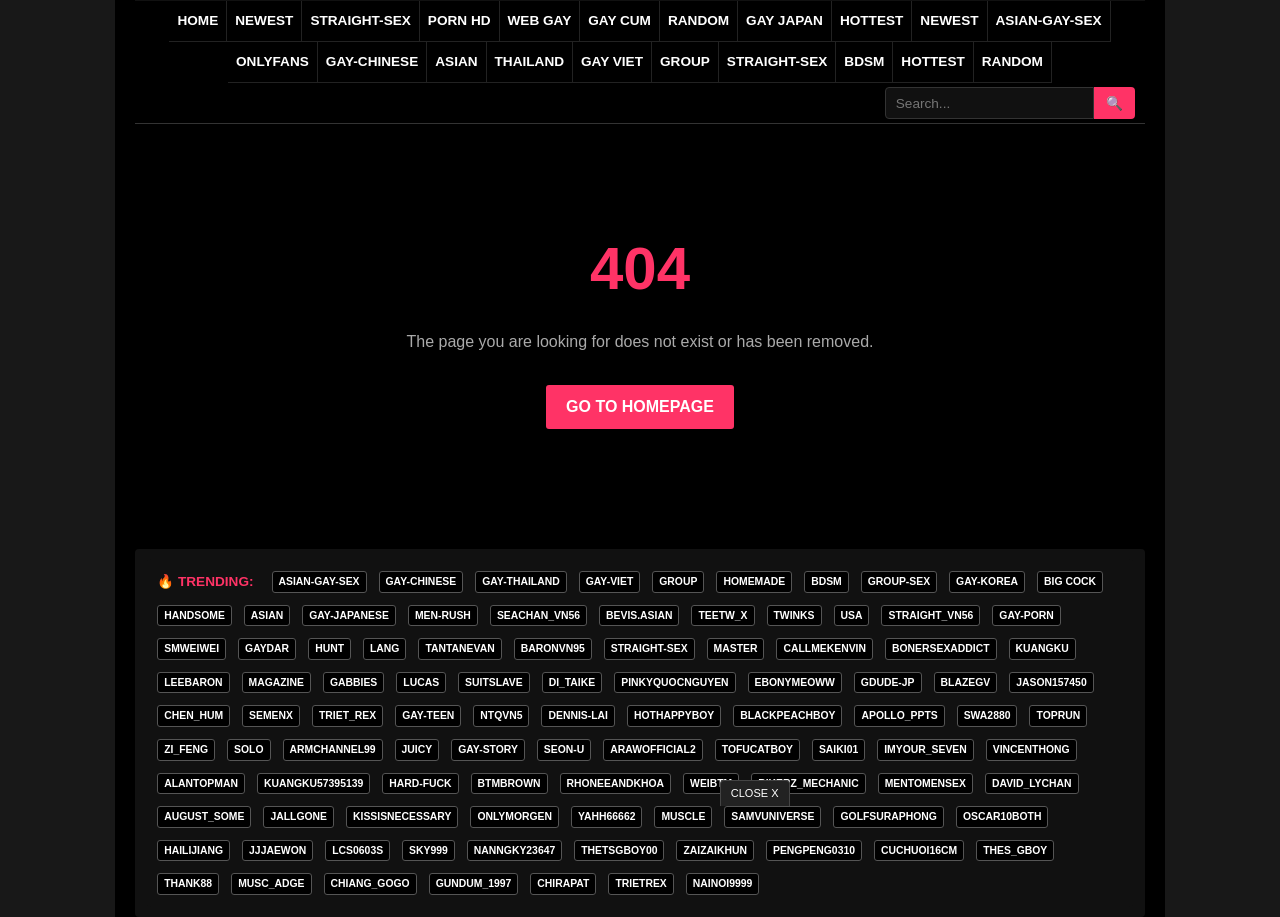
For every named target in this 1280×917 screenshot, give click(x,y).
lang (384, 648)
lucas (421, 682)
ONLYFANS (272, 61)
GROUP (685, 61)
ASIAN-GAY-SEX (1049, 20)
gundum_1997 (474, 883)
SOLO (248, 749)
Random (1012, 61)
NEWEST (264, 20)
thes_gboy (1015, 850)
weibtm (711, 783)
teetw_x (722, 615)
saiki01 (838, 749)
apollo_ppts (899, 715)
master (736, 648)
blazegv (966, 682)
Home (197, 20)
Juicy (417, 749)
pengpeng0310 (814, 850)
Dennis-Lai (577, 715)
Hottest (932, 61)
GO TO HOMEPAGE (640, 406)
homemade (754, 581)
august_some (204, 816)
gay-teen (428, 715)
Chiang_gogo (370, 883)
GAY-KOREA (987, 581)
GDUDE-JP (888, 682)
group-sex (899, 581)
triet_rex (347, 715)
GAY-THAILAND (521, 581)
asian (267, 615)
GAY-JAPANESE (349, 615)
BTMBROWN (509, 783)
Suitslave (494, 682)
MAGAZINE (276, 682)
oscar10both (1002, 816)
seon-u (564, 749)
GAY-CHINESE (372, 61)
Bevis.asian (639, 615)
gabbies (353, 682)
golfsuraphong (888, 816)
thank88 (188, 883)
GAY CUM (619, 20)
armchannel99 (333, 749)
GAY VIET (612, 61)
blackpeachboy (787, 715)
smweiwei (191, 648)
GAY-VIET (610, 581)
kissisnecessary (402, 816)
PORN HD (459, 20)
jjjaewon (277, 850)
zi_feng (186, 749)
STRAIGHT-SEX (360, 20)
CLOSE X (755, 793)
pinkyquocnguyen (674, 682)
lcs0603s (357, 850)
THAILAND (529, 61)
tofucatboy (757, 749)
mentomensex (925, 783)
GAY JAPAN (784, 20)
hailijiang (193, 850)
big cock (1070, 581)
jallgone (298, 816)
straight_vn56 (930, 615)
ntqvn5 (501, 715)
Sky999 (428, 850)
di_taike (572, 682)
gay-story (488, 749)
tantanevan (459, 648)
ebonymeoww (795, 682)
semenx (271, 715)
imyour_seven (925, 749)
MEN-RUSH (443, 615)
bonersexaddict (941, 648)
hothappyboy (674, 715)
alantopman (201, 783)
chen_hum (193, 715)
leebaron (193, 682)
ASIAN (456, 61)
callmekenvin (824, 648)
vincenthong (1031, 749)
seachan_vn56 (538, 615)
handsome (194, 615)
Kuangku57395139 (313, 783)
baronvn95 (553, 648)
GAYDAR (267, 648)
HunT (329, 648)
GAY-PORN (1026, 615)
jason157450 (1051, 682)
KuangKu (1042, 648)
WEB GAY (540, 20)
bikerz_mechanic (808, 783)
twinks (794, 615)
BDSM (864, 61)
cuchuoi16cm (919, 850)
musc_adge (271, 883)
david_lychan (1032, 783)
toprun (1058, 715)
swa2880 (987, 715)
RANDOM (698, 20)
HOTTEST (871, 20)
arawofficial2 (652, 749)
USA (852, 615)
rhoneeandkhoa (616, 783)
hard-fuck (420, 783)
